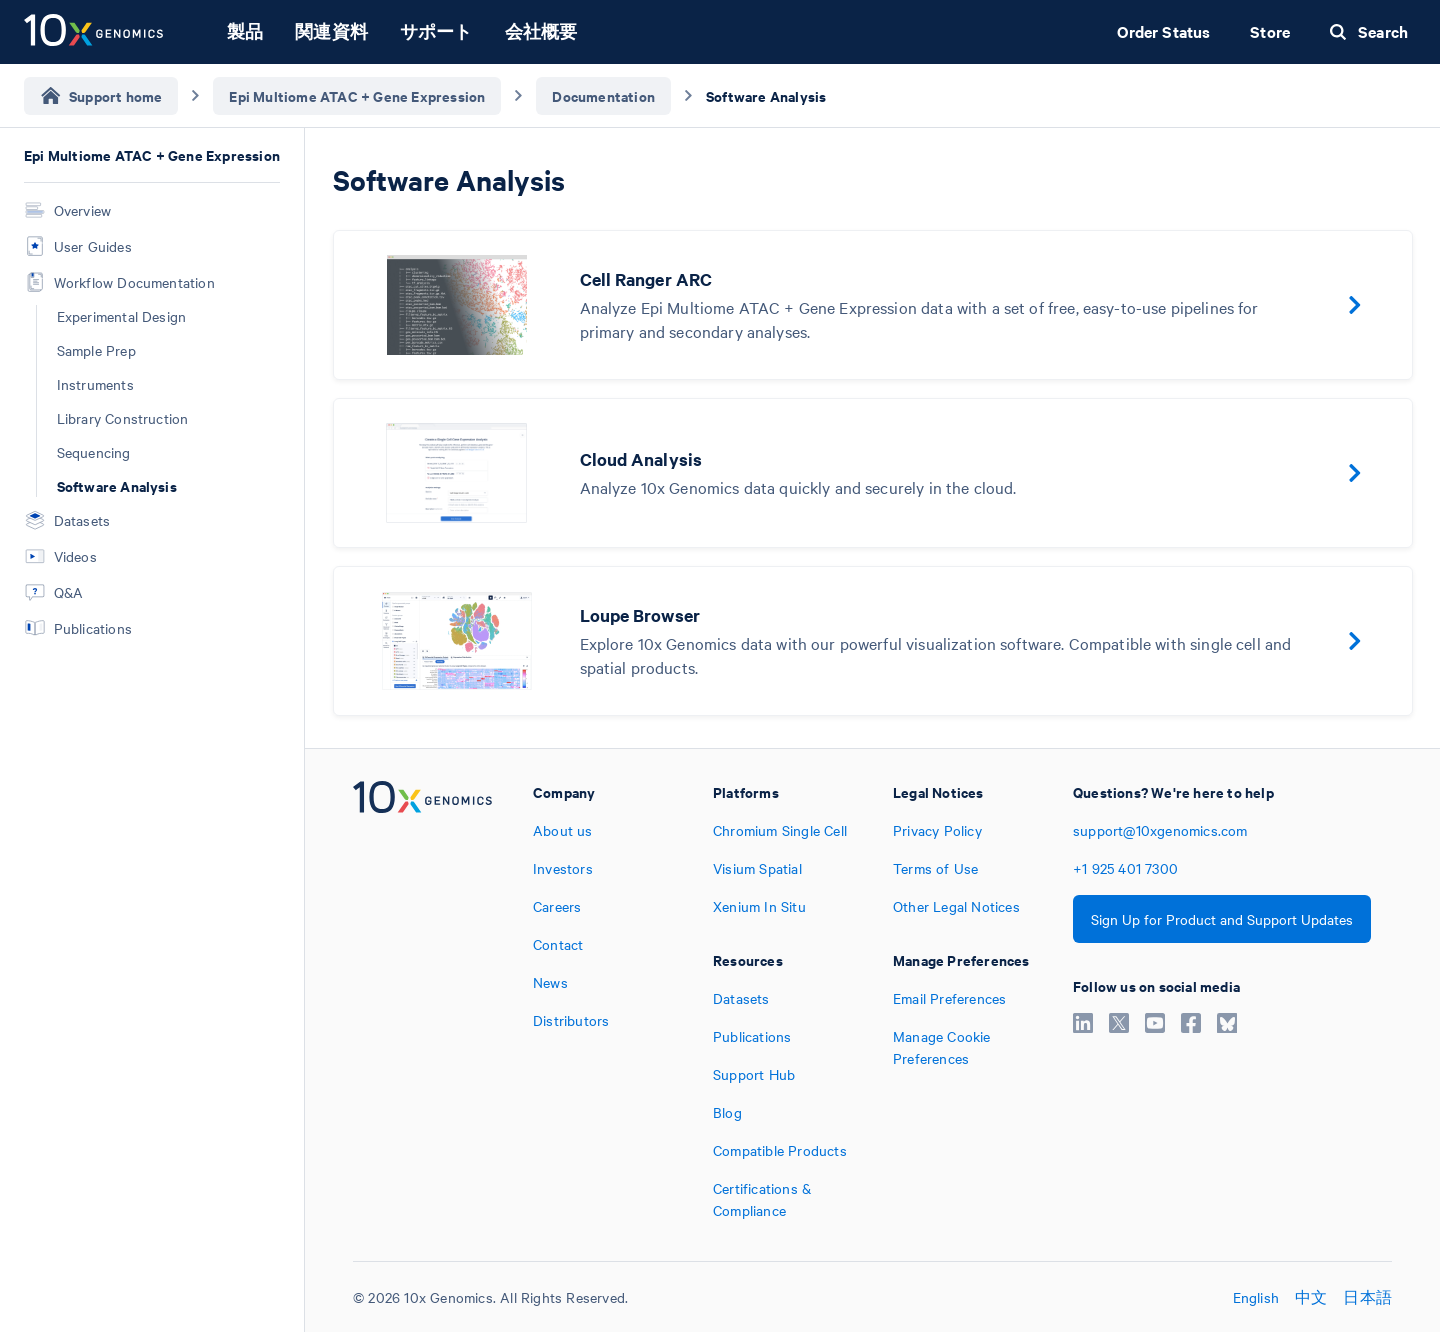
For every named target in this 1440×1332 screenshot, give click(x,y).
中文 (1311, 1297)
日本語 (1367, 1297)
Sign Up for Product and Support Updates (1222, 919)
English (1256, 1297)
